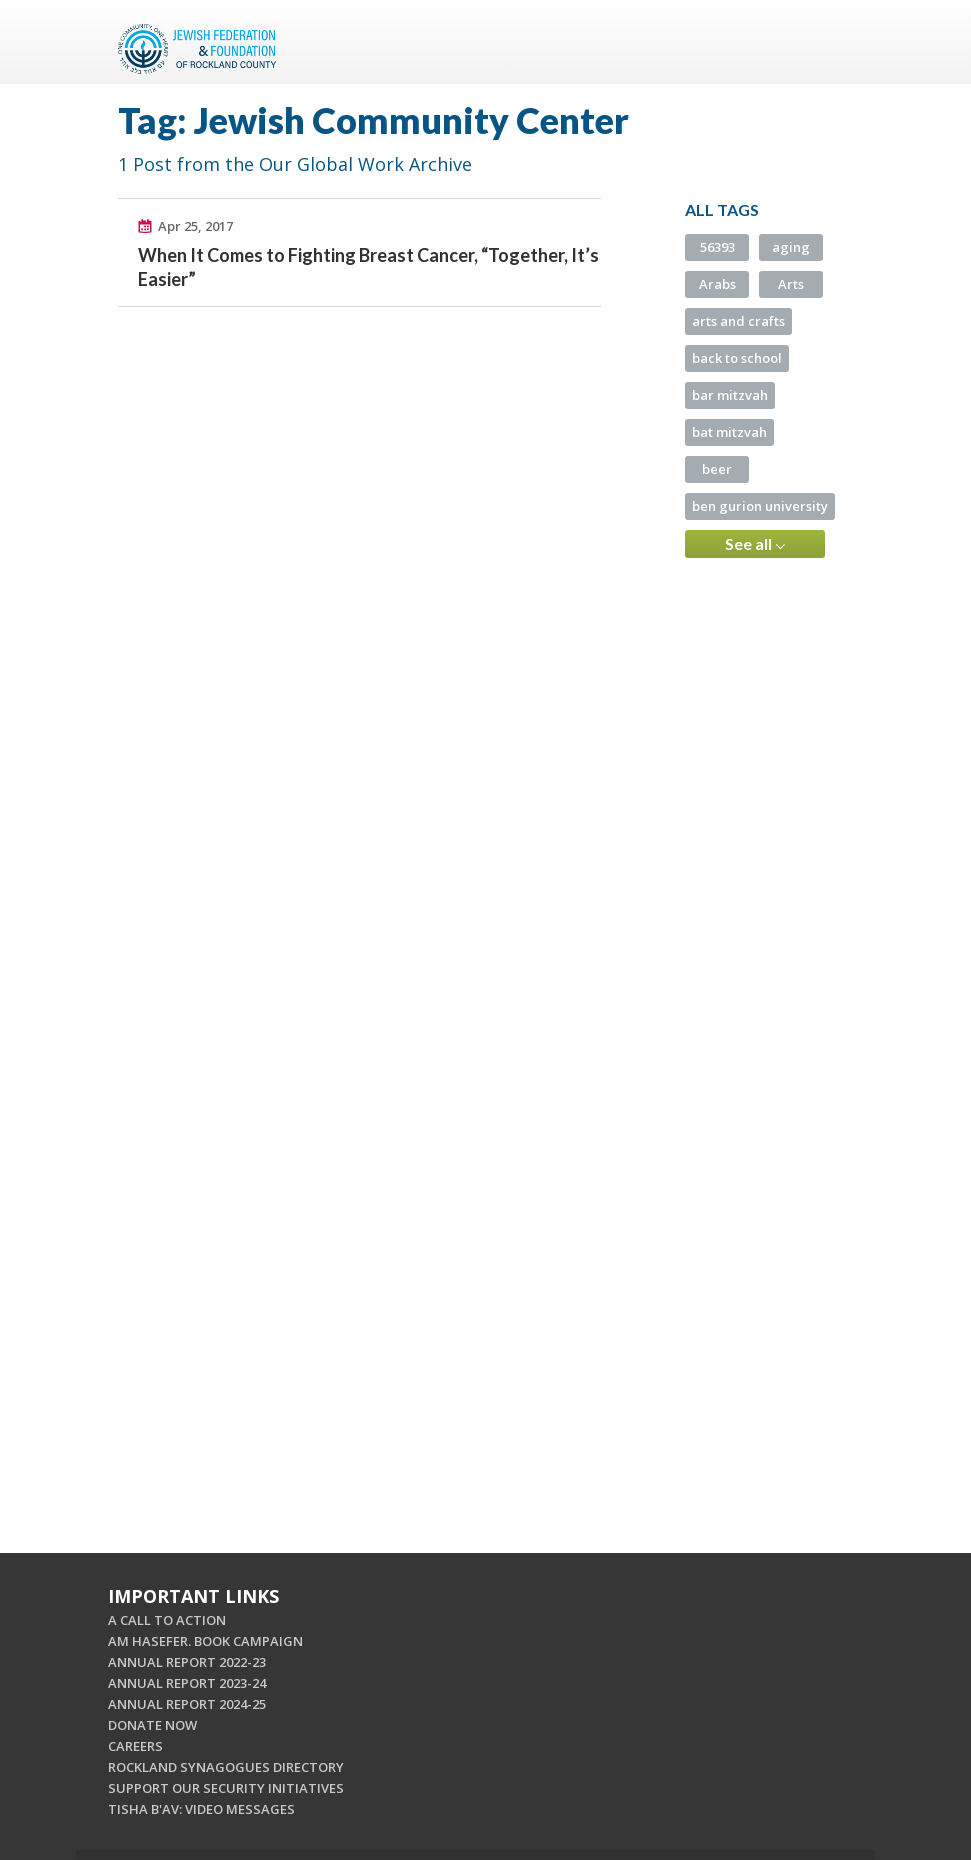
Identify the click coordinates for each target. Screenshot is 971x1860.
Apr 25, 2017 (195, 226)
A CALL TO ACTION (167, 1620)
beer (717, 469)
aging (791, 247)
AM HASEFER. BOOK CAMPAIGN (205, 1641)
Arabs (717, 284)
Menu (830, 42)
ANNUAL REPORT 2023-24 (187, 1683)
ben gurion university (760, 506)
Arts (791, 284)
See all (755, 544)
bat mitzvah (729, 432)
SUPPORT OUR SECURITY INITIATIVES (226, 1788)
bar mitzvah (730, 395)
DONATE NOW (152, 1725)
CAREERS (135, 1746)
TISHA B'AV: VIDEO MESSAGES (201, 1809)
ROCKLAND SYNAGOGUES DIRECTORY (226, 1767)
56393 (717, 247)
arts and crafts (738, 321)
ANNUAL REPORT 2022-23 (187, 1662)
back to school (737, 358)
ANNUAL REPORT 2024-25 (187, 1704)
